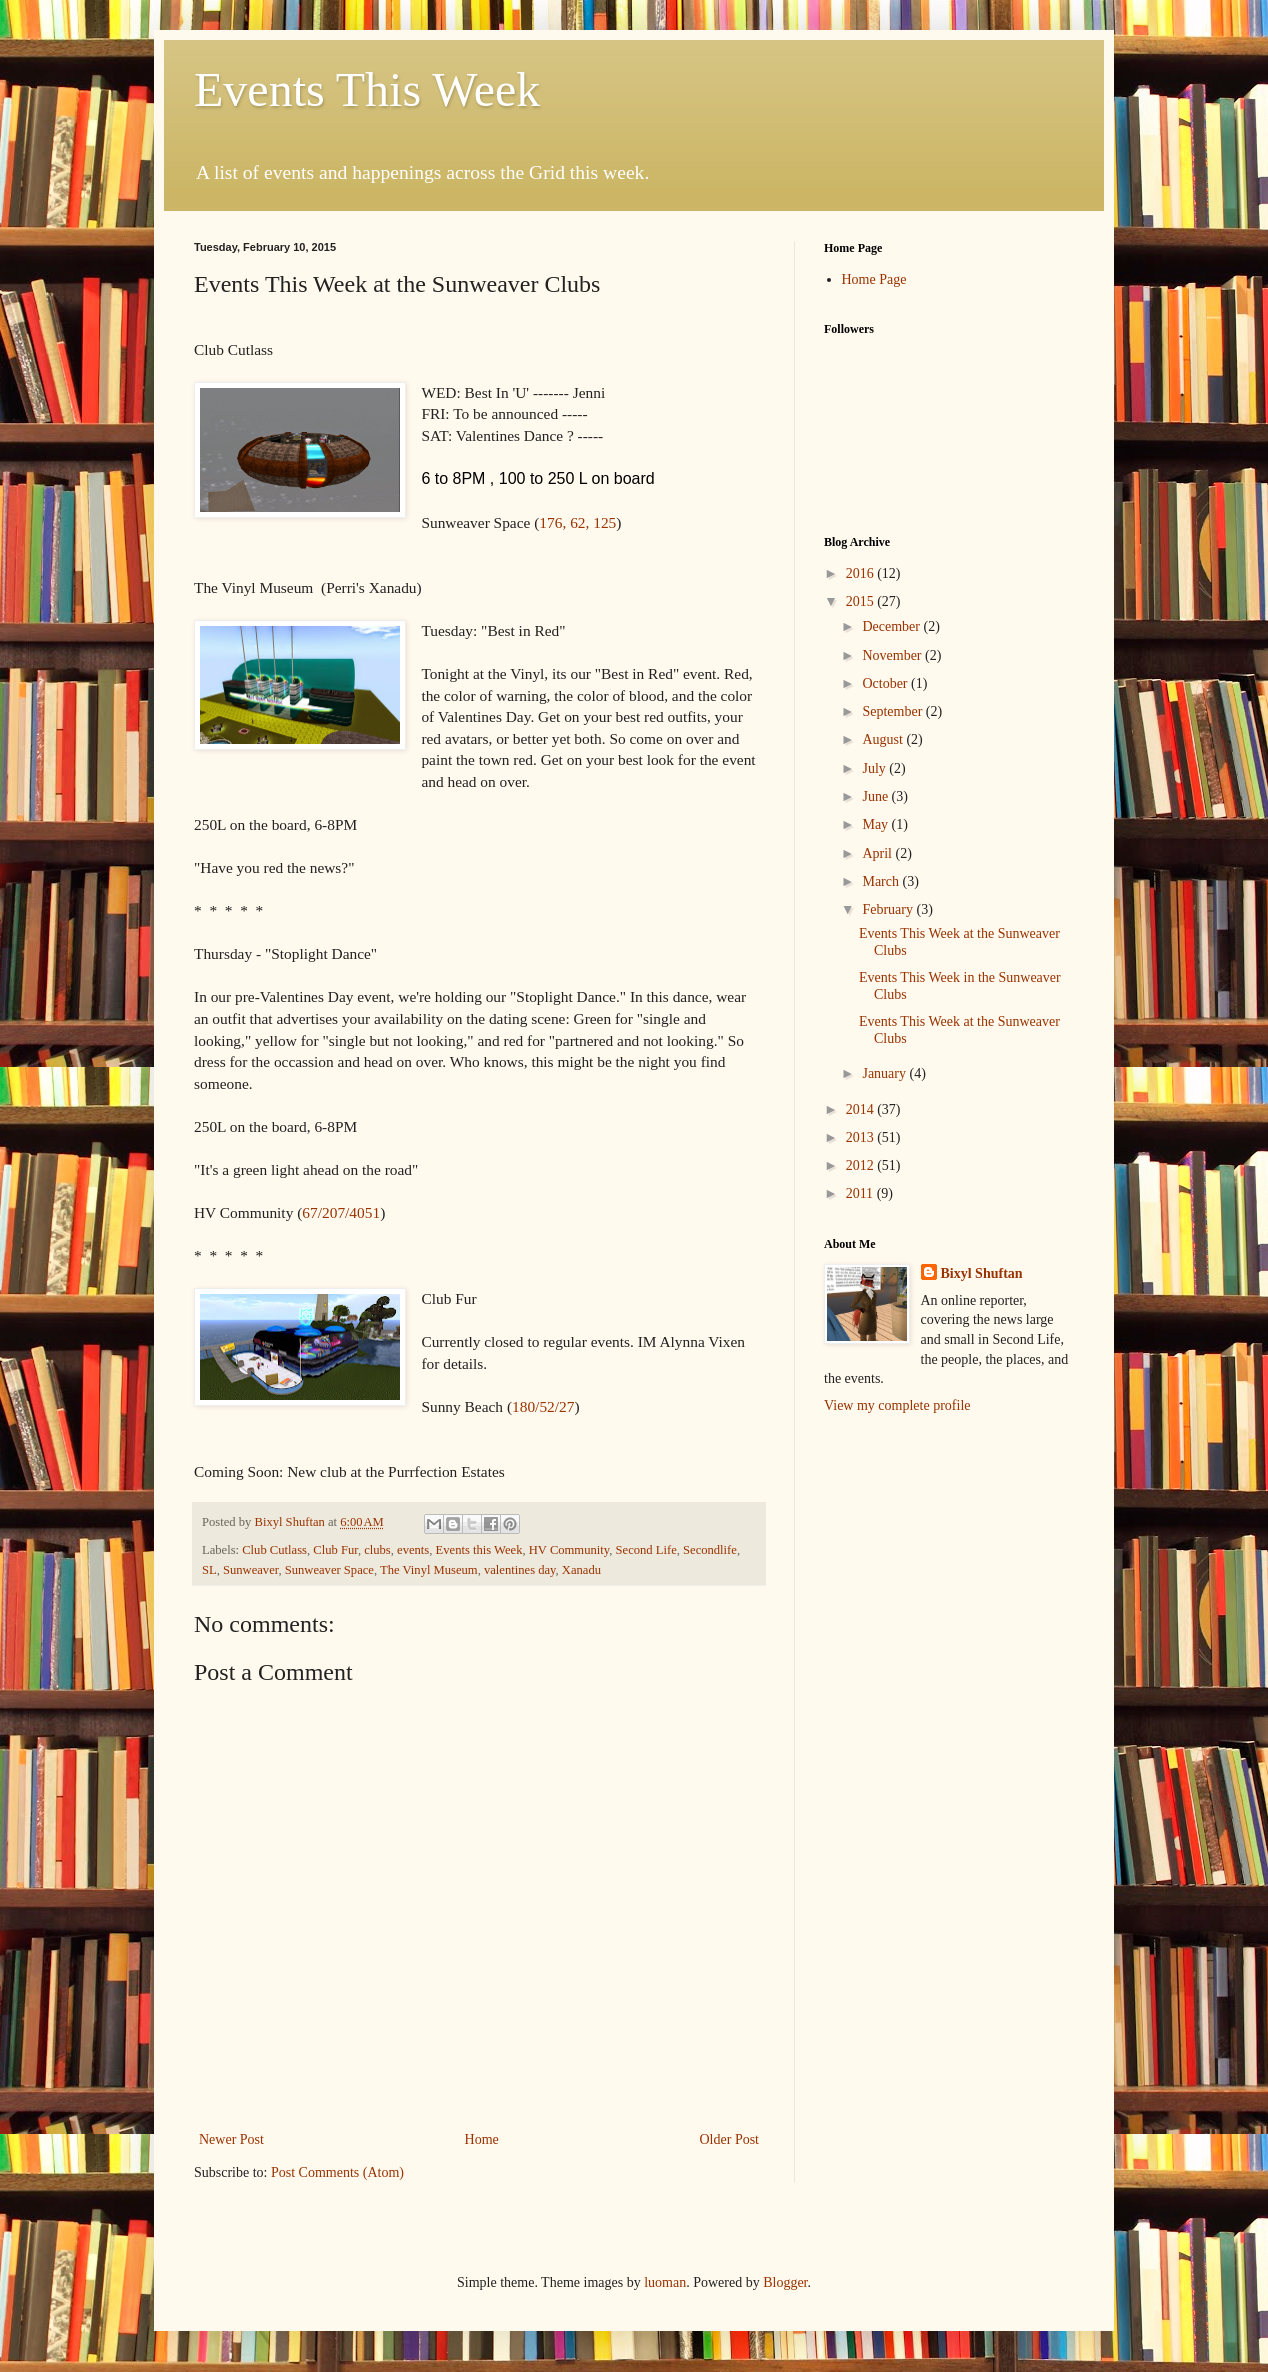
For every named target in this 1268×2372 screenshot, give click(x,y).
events (413, 1550)
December (892, 626)
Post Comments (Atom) (337, 2172)
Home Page (874, 279)
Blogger (785, 2282)
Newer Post (231, 2139)
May (876, 824)
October (886, 683)
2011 (861, 1193)
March (882, 881)
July (875, 768)
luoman (665, 2282)
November (893, 655)
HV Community (569, 1550)
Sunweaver (250, 1570)
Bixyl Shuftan (982, 1273)
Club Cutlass (274, 1550)
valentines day (520, 1570)
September (893, 711)
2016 (862, 573)
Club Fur (335, 1550)
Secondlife (710, 1550)
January (885, 1073)
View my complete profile (897, 1405)
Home (482, 2139)
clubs (377, 1550)
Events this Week (479, 1550)
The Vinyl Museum (429, 1570)
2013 (862, 1137)
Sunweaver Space (329, 1570)
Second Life (646, 1550)
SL (209, 1570)
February (889, 909)
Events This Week (367, 89)
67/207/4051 (341, 1212)
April (878, 853)
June (876, 796)
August (884, 739)
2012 (862, 1165)
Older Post (730, 2139)
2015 (862, 601)
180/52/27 (543, 1406)
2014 (862, 1109)
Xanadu (581, 1570)
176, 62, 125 (577, 522)
